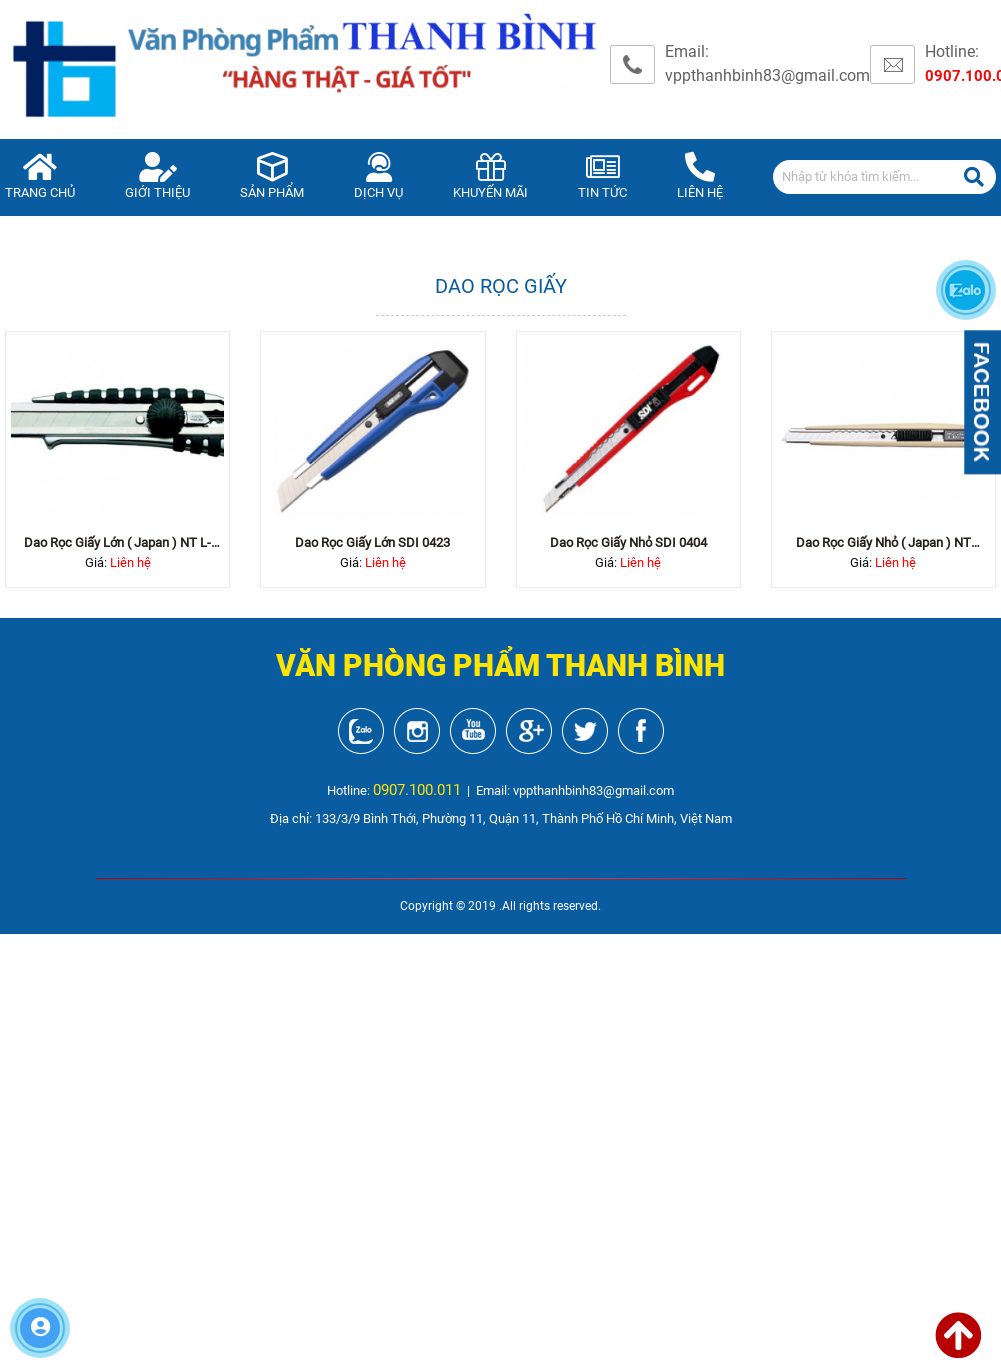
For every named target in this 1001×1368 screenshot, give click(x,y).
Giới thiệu (157, 176)
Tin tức (602, 176)
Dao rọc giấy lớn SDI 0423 (372, 542)
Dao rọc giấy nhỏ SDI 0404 (628, 542)
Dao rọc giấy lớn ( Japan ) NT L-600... (117, 544)
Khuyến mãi (490, 176)
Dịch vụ (378, 176)
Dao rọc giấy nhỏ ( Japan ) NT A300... (883, 544)
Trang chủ (40, 176)
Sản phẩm (272, 176)
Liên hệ (700, 176)
